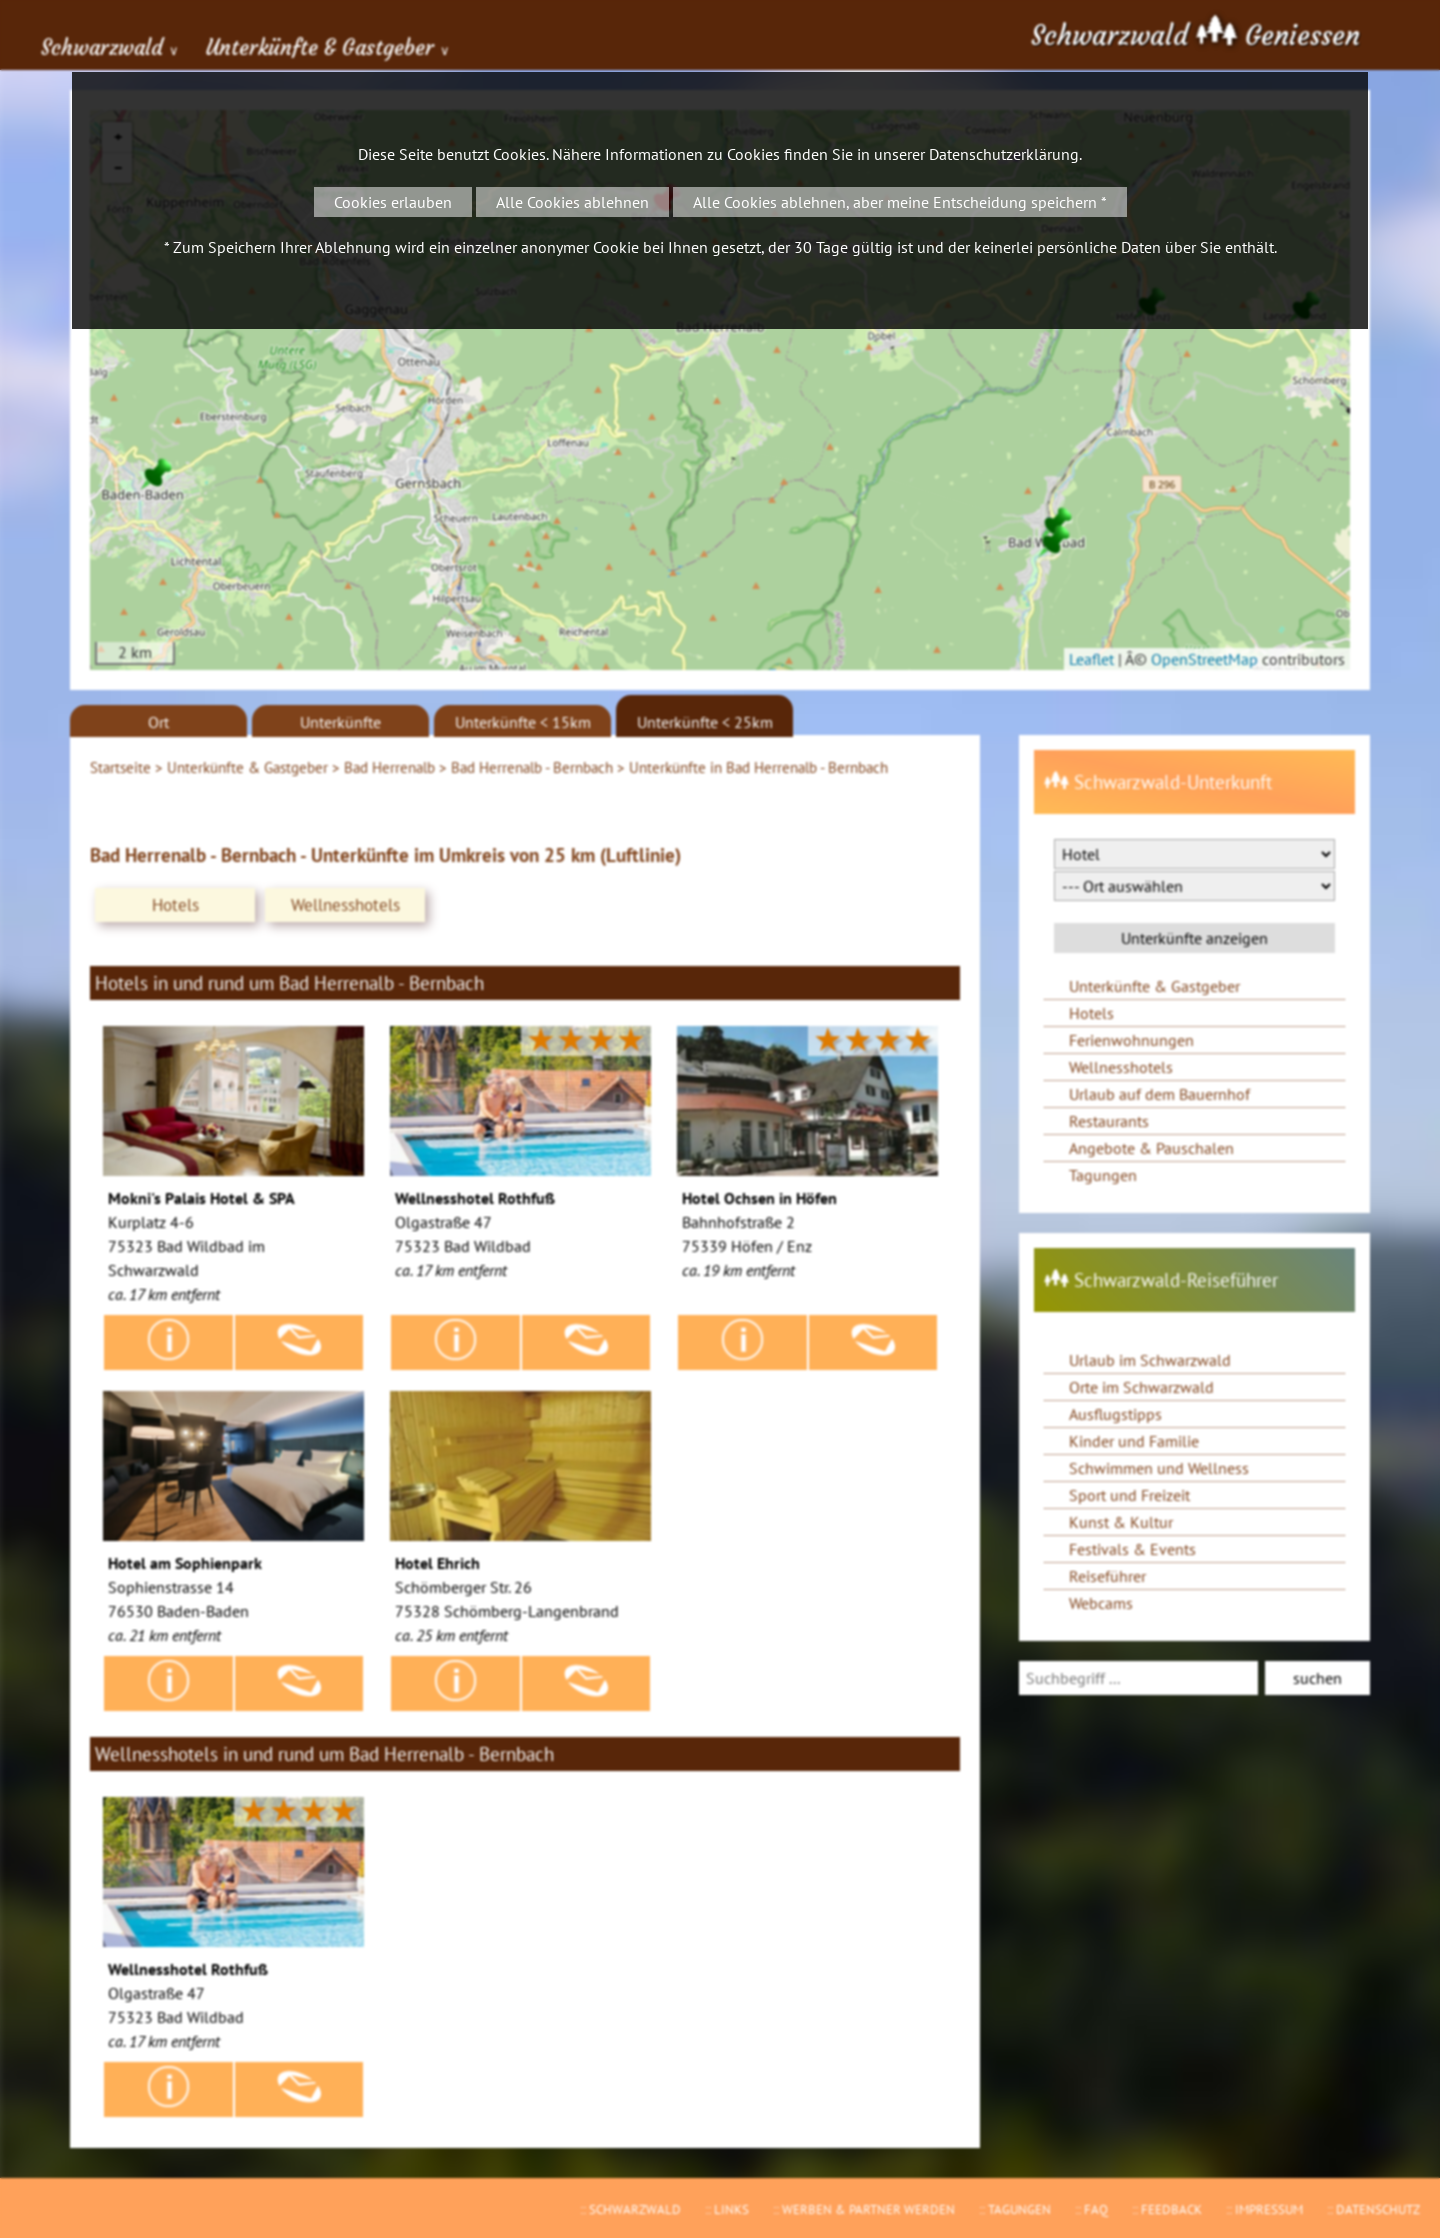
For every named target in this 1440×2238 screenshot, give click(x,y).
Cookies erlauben (393, 202)
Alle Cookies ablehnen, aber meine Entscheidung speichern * (900, 202)
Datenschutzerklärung (1004, 154)
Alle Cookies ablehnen (572, 202)
